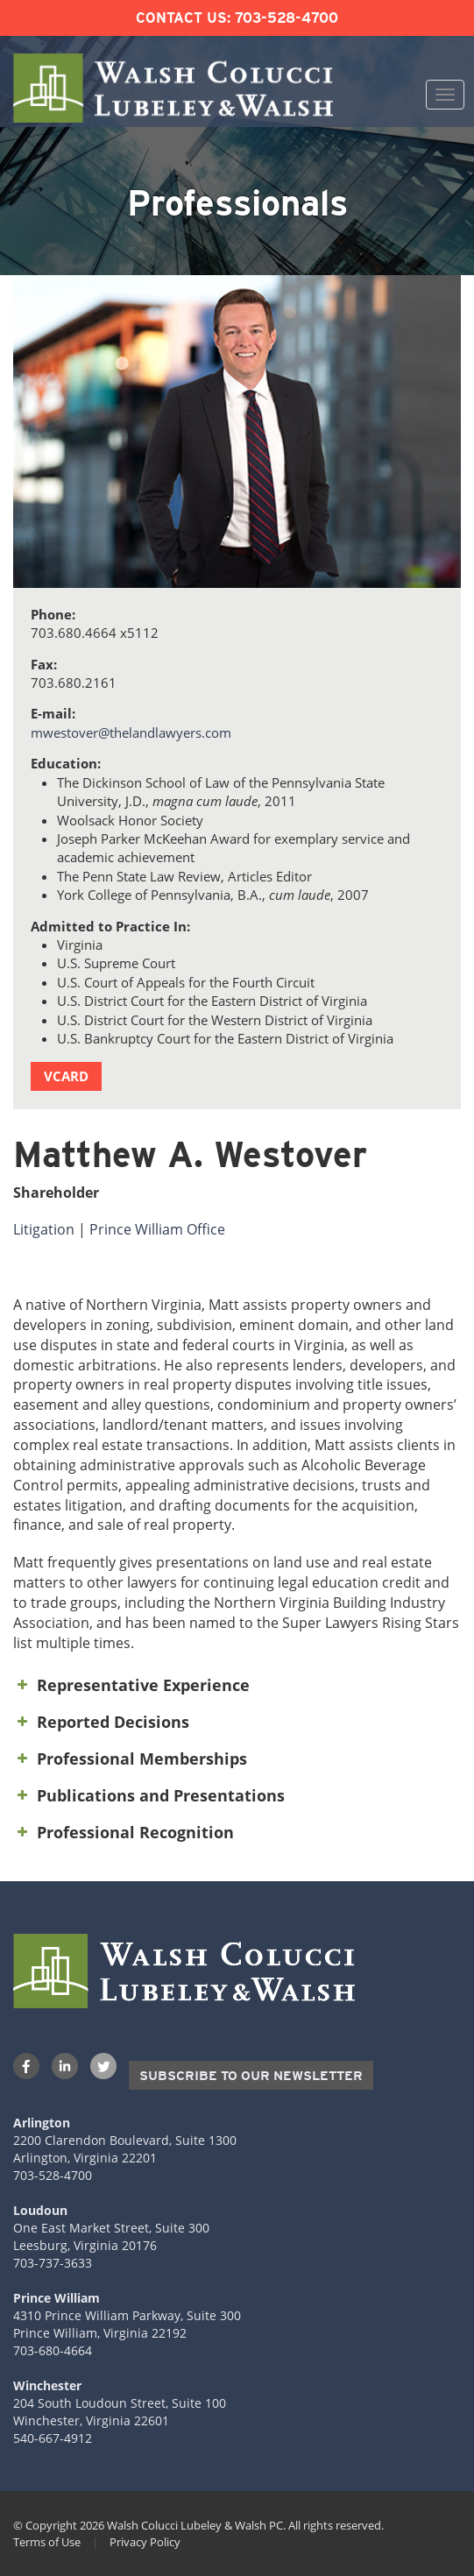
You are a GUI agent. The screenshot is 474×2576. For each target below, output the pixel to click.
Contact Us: (183, 18)
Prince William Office (157, 1229)
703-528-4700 (286, 18)
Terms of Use (47, 2542)
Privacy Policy (145, 2542)
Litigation (43, 1229)
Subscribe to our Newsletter (251, 2076)
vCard (66, 1076)
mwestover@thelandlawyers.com (131, 732)
